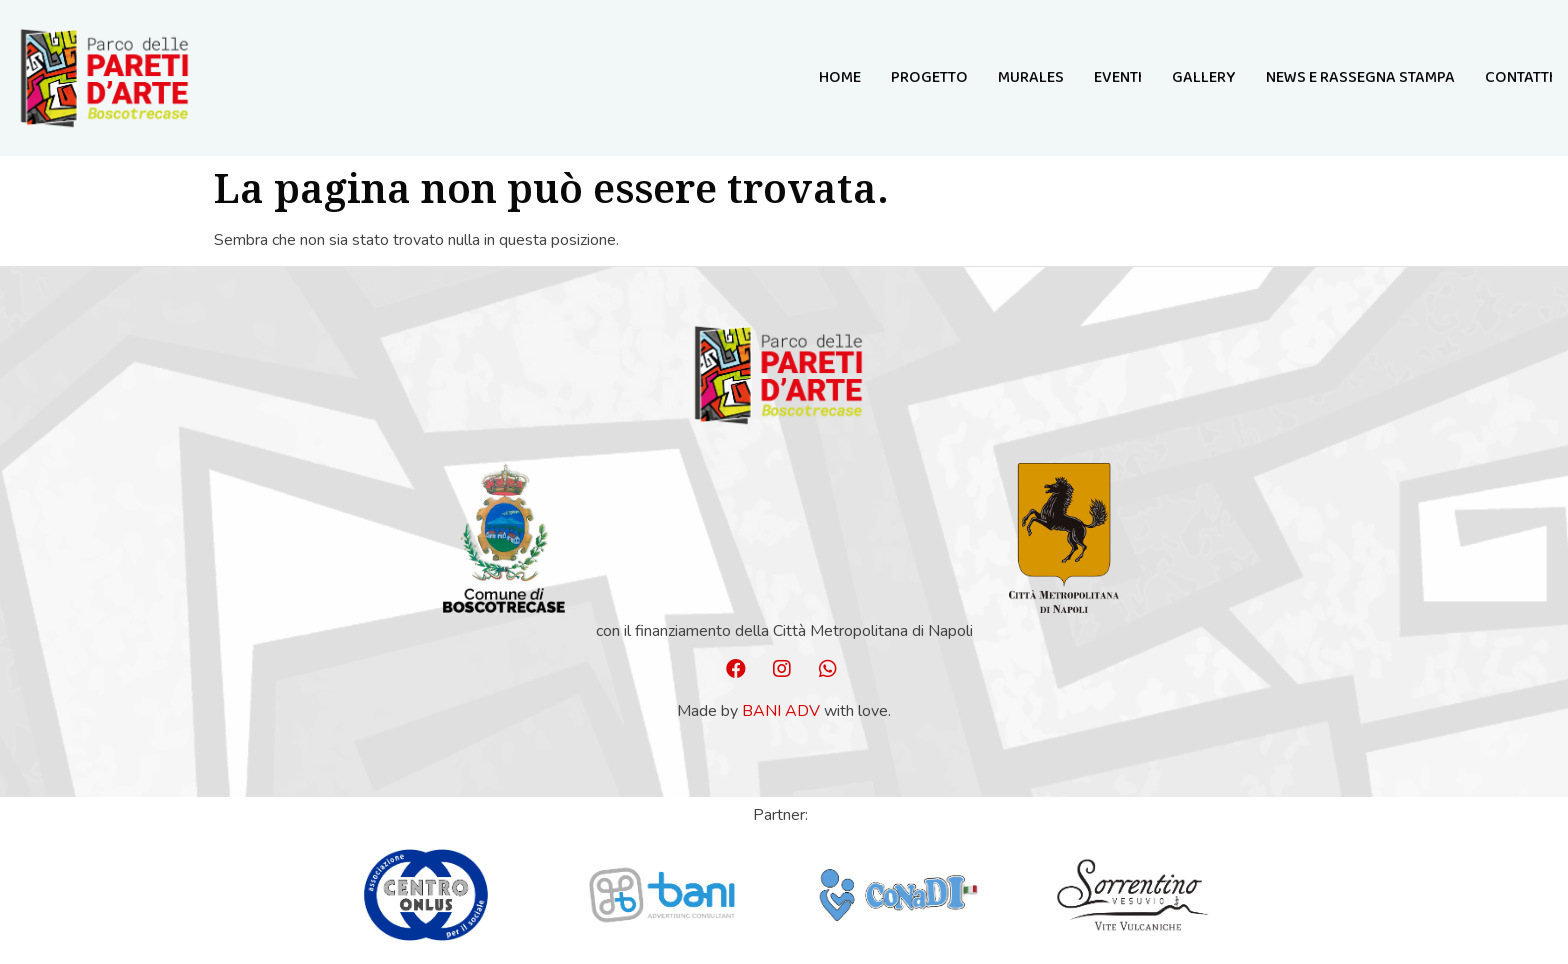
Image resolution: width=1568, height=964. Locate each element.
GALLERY (1204, 77)
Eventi (1118, 77)
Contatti (1519, 77)
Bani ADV (781, 711)
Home (840, 77)
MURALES (1031, 77)
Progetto (929, 77)
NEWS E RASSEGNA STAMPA (1360, 77)
